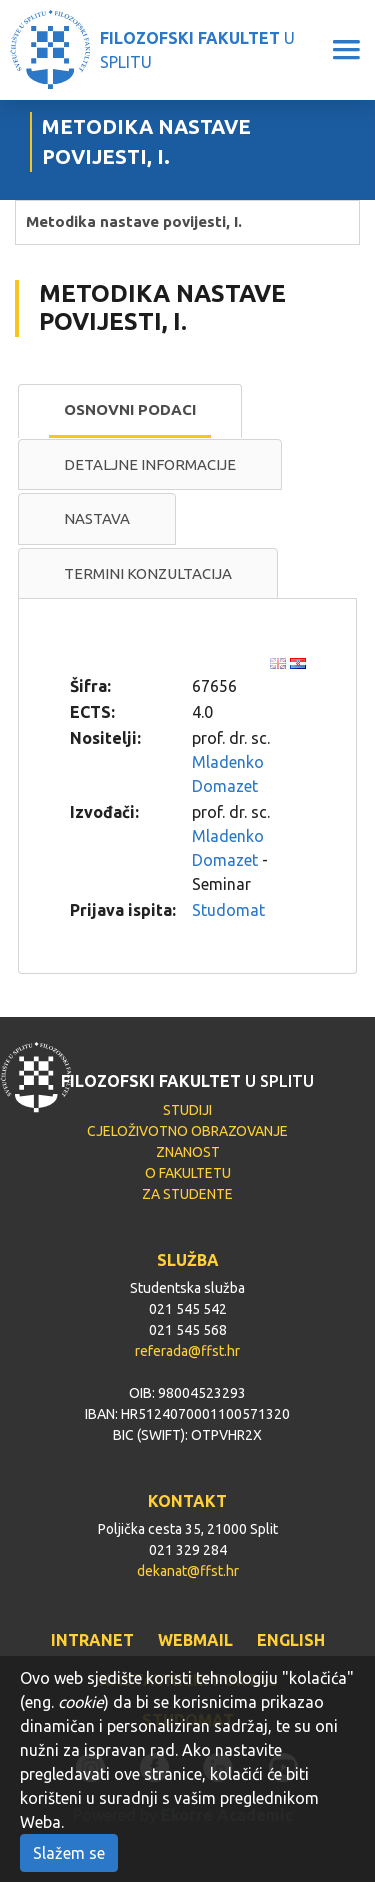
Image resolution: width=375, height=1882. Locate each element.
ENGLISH (291, 1640)
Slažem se (69, 1853)
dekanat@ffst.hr (188, 1571)
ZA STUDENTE (187, 1194)
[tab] (130, 411)
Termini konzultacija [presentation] (148, 573)
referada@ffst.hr (187, 1351)
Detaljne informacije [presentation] (150, 464)
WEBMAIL (195, 1640)
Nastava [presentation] (97, 518)
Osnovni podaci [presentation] (130, 409)
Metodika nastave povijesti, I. (134, 221)
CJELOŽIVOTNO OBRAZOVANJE (187, 1131)
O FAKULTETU (188, 1173)
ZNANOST (188, 1152)
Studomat (228, 910)
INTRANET (92, 1640)
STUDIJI (187, 1110)
